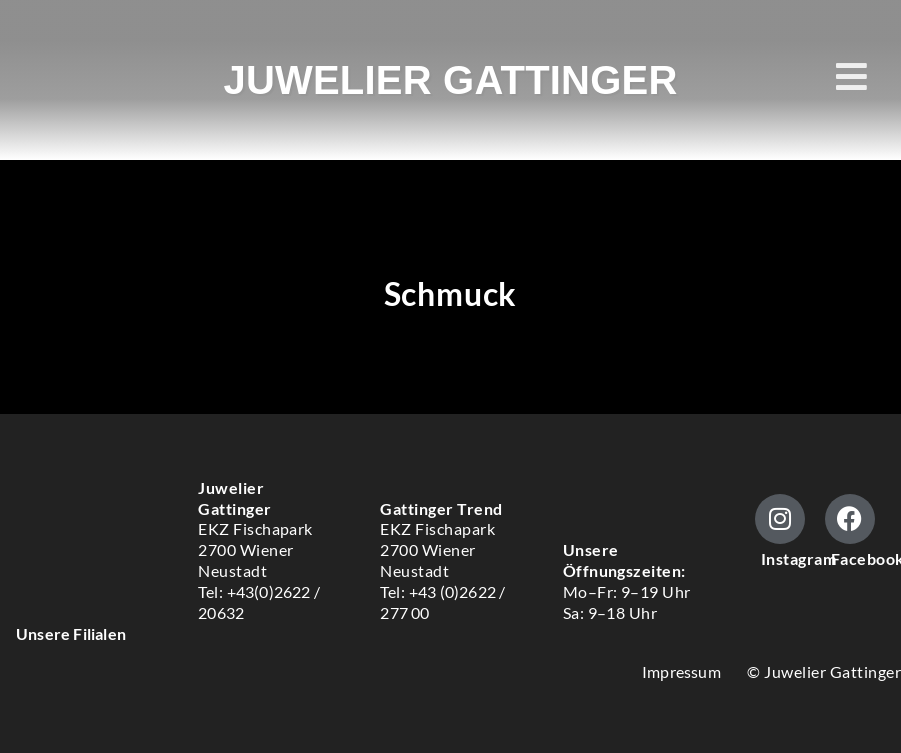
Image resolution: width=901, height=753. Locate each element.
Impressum (681, 671)
